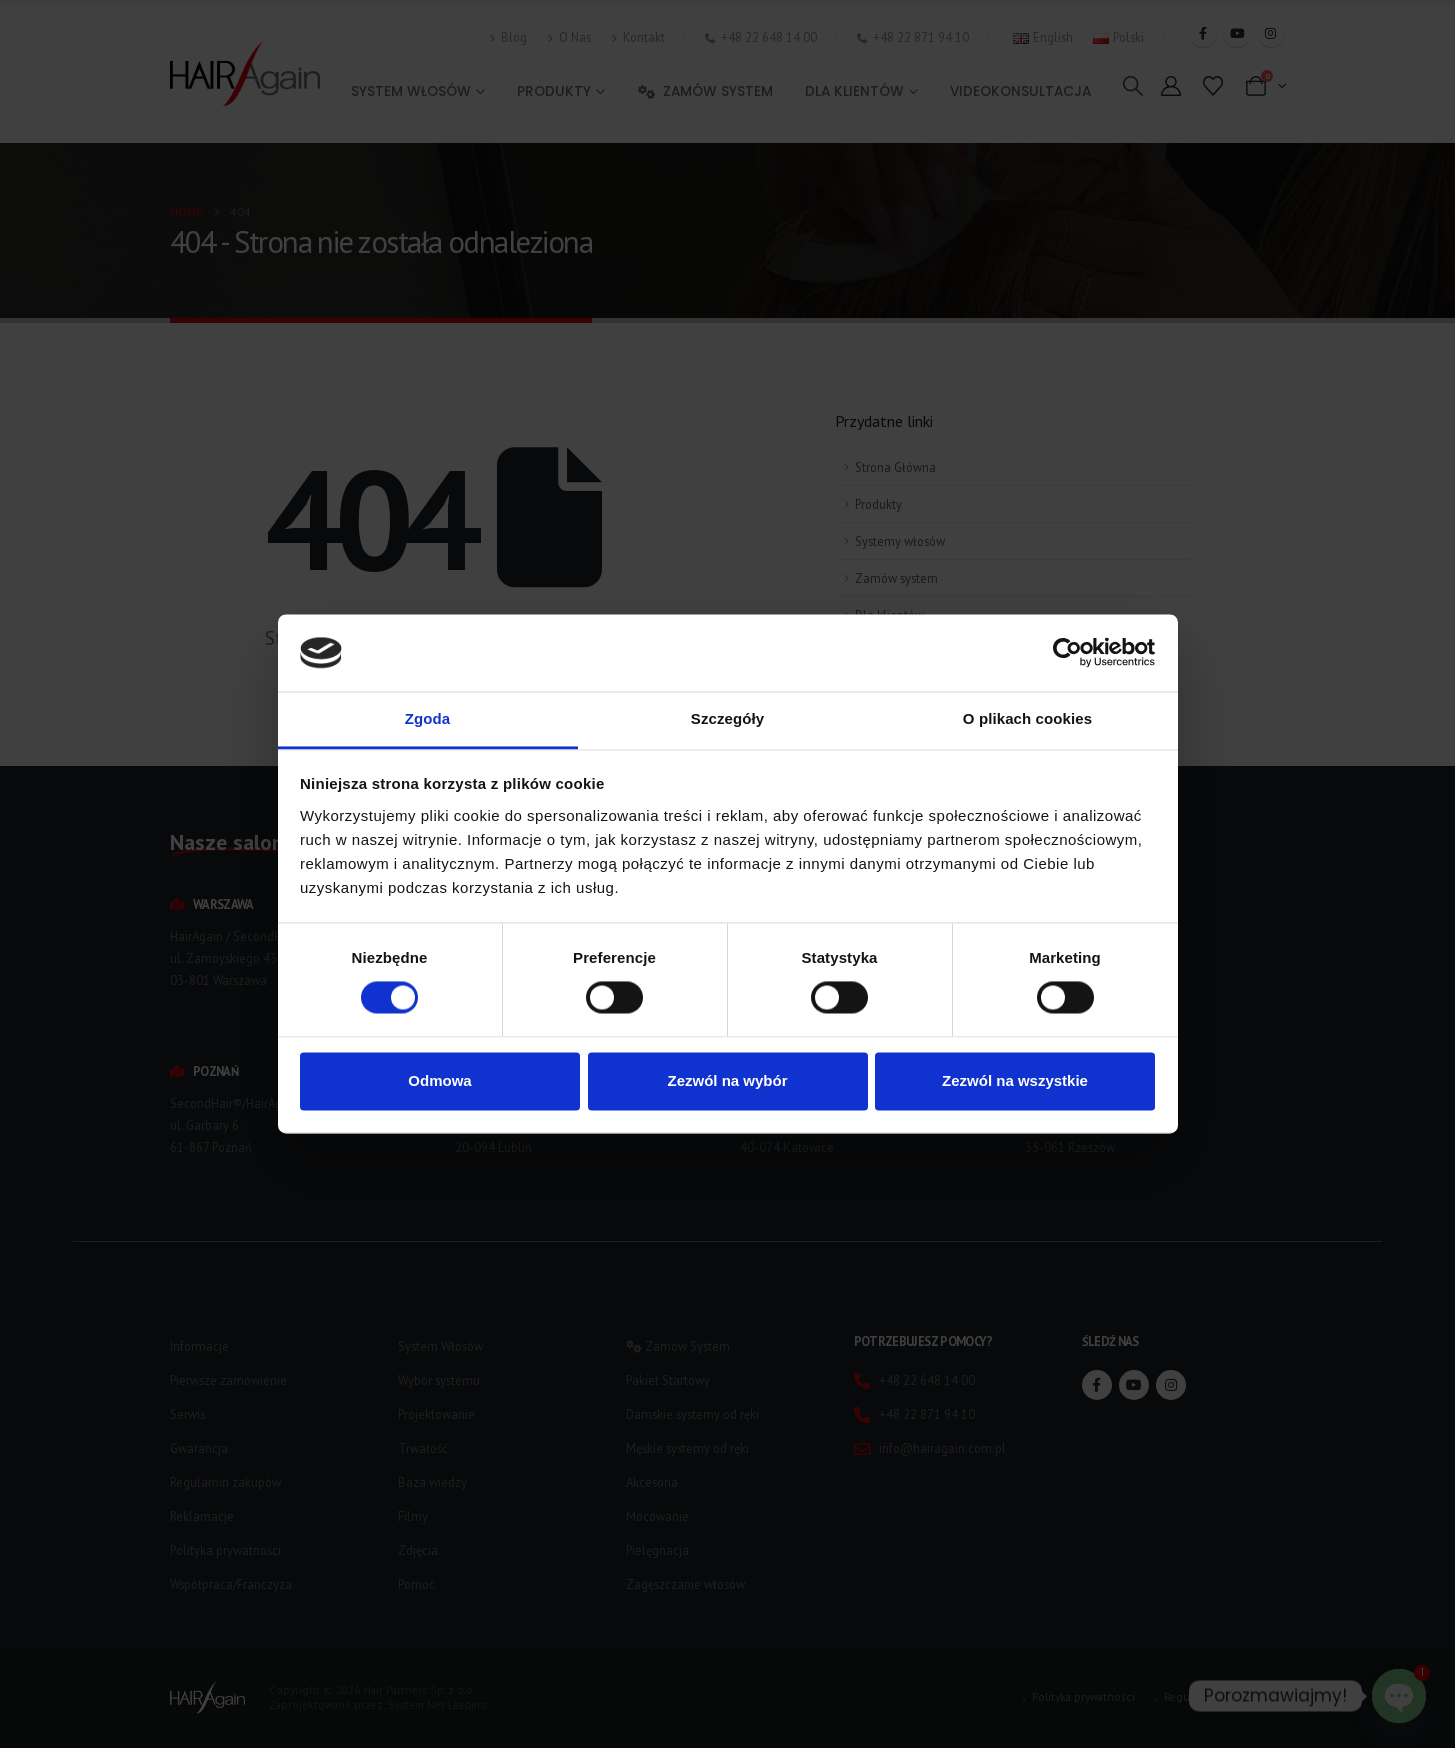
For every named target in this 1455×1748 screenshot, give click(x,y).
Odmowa (439, 1080)
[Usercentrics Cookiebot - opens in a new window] (1067, 653)
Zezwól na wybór (727, 1080)
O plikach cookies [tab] (1027, 718)
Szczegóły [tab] (727, 718)
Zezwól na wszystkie (1015, 1080)
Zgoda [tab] (428, 718)
